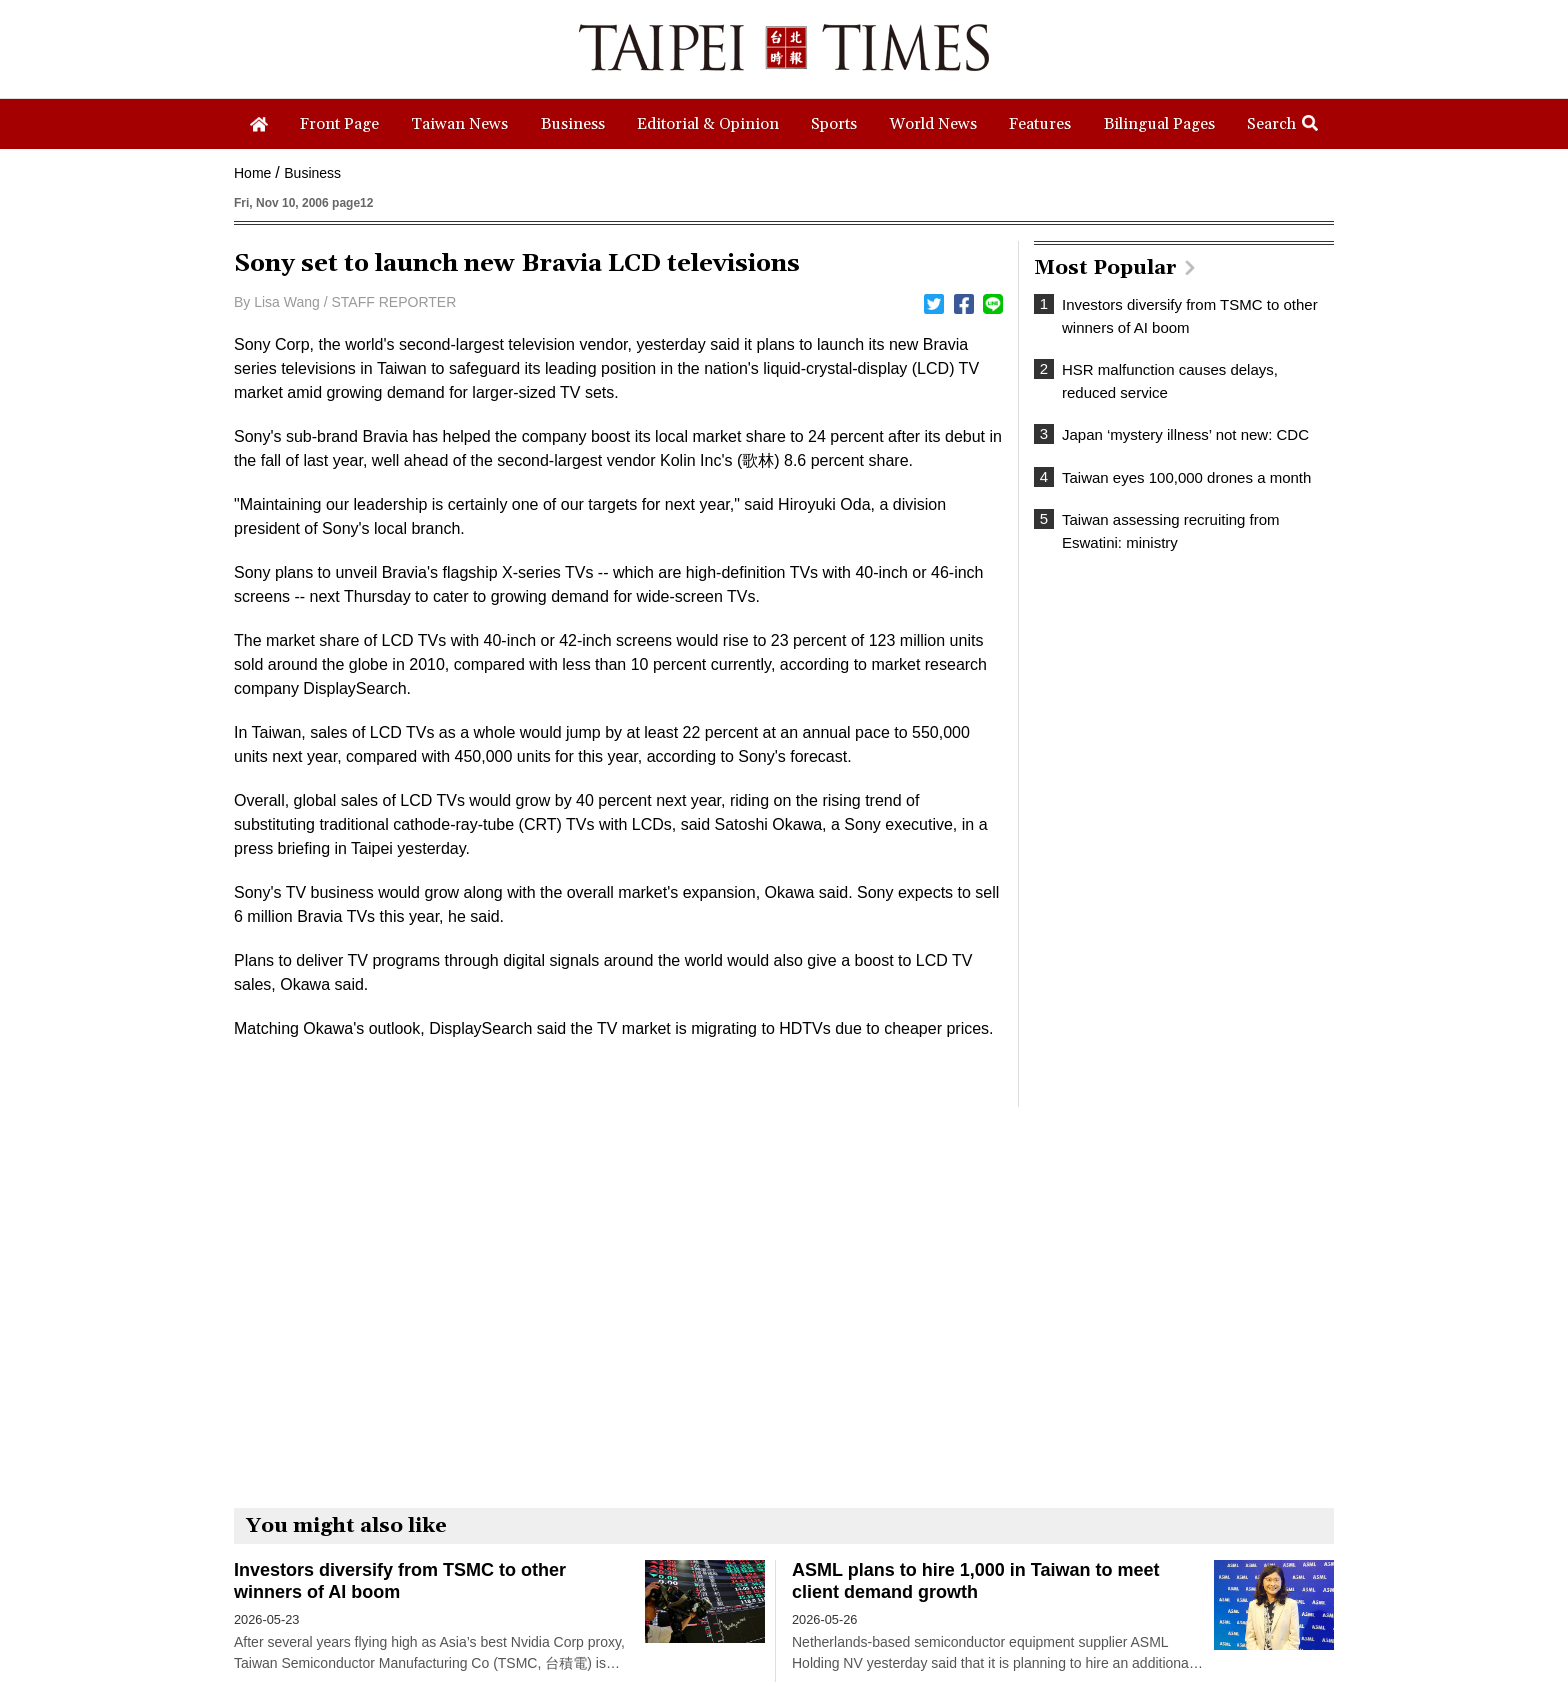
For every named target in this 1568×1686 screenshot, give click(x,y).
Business (312, 173)
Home (252, 173)
